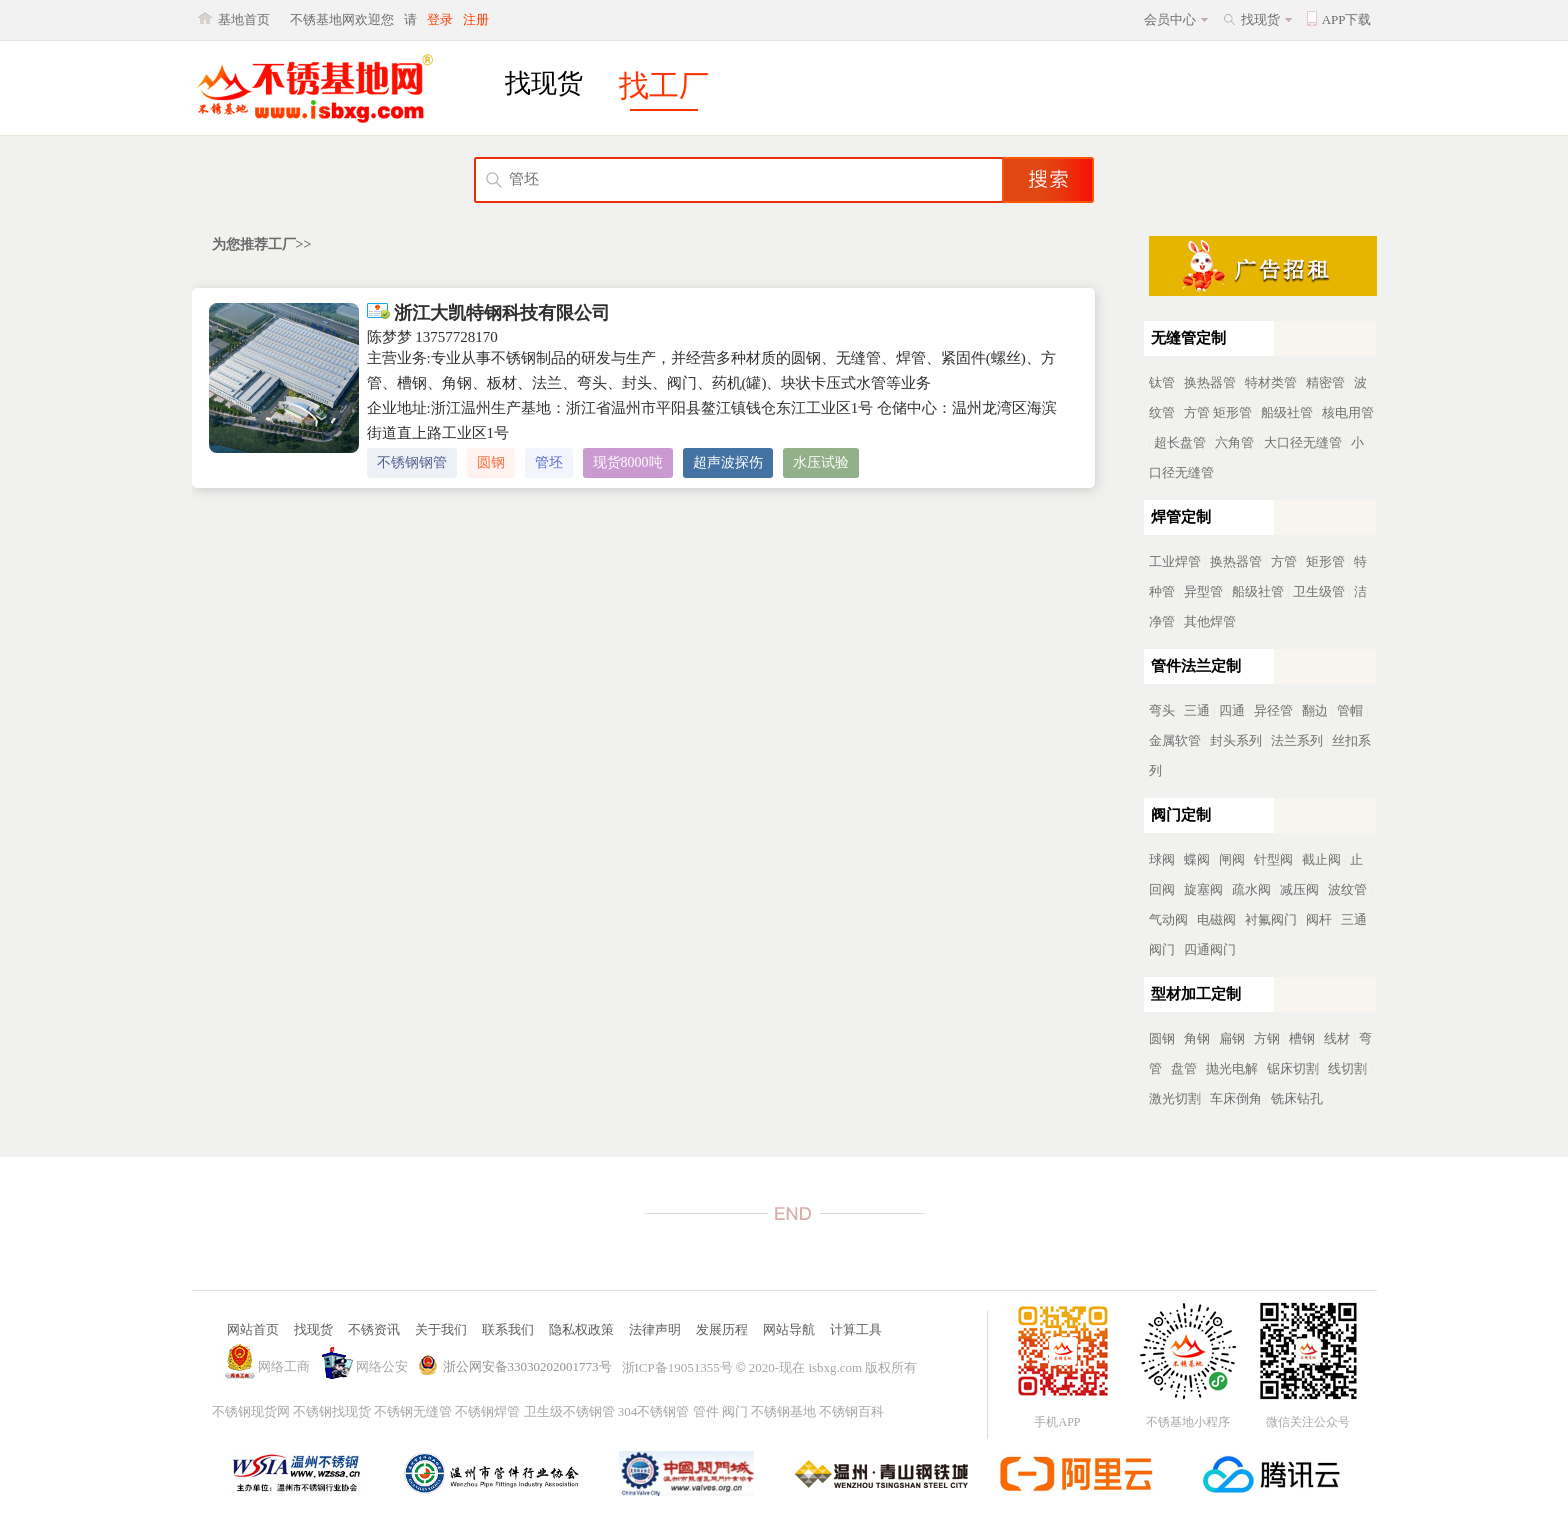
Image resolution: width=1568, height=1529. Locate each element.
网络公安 (382, 1366)
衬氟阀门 (1271, 919)
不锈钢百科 (851, 1411)
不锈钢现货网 (251, 1411)
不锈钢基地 (783, 1411)
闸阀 (1232, 859)
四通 (1232, 710)
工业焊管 (1175, 561)
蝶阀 (1197, 859)
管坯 (549, 462)
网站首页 (253, 1329)
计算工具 (856, 1329)
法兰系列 (1297, 740)
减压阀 (1299, 889)
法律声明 (655, 1329)
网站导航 (789, 1329)
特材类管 (1271, 382)
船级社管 (1287, 412)
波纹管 (1347, 889)
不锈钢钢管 (412, 462)
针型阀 (1273, 859)
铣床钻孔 (1297, 1098)
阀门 (735, 1411)
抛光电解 (1232, 1068)
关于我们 (441, 1329)
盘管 (1184, 1068)
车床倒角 (1236, 1098)
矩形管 (1232, 412)
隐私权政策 (581, 1329)
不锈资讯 (374, 1329)
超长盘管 (1180, 442)
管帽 (1350, 710)
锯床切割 (1293, 1068)
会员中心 (1170, 19)
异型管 (1203, 591)
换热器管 (1210, 382)
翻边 (1315, 710)
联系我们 (508, 1329)
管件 (706, 1411)
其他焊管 (1210, 621)
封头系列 (1236, 740)
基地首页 (244, 19)
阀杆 (1319, 919)
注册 (476, 19)
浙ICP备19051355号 (677, 1367)
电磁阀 (1216, 919)
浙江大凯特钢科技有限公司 (489, 313)
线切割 (1347, 1068)
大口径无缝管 (1303, 442)
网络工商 (284, 1366)
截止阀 (1321, 859)
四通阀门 (1210, 949)
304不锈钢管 (654, 1411)
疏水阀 (1251, 889)
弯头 (1162, 710)
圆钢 (491, 462)
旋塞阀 (1203, 889)
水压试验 (821, 462)
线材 (1337, 1038)
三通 (1197, 710)
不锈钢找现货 (332, 1411)
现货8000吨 (628, 462)
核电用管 (1348, 412)
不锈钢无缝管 (413, 1411)
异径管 (1273, 710)
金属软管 (1175, 740)
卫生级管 (1319, 591)
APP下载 (1347, 19)
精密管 (1325, 382)
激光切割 (1175, 1098)
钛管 (1162, 382)
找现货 (1260, 19)
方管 (1197, 412)
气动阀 (1168, 919)
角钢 (1197, 1038)
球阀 (1162, 859)
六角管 (1234, 442)
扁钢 (1232, 1038)
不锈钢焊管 (487, 1411)
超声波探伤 (728, 462)
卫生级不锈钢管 (569, 1411)
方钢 (1267, 1038)
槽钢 (1302, 1038)
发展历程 (722, 1329)
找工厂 (664, 85)
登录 (440, 19)
